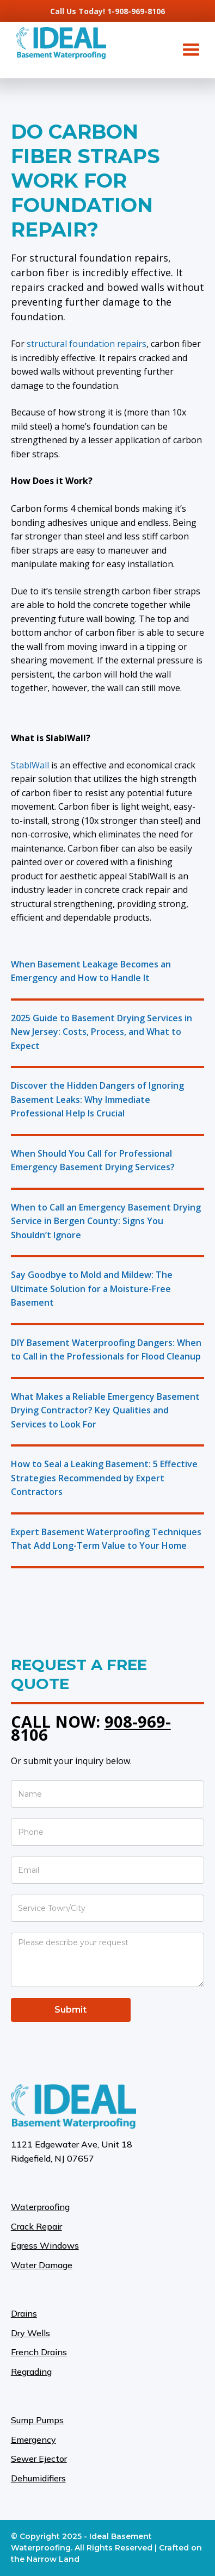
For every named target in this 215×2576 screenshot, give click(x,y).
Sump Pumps (37, 2419)
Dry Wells (30, 2332)
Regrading (31, 2371)
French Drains (39, 2352)
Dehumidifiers (38, 2478)
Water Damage (41, 2265)
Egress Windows (45, 2245)
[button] (191, 50)
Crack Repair (36, 2226)
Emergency (33, 2439)
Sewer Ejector (39, 2458)
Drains (24, 2313)
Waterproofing (40, 2206)
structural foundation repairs (86, 344)
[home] (58, 43)
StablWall (30, 765)
